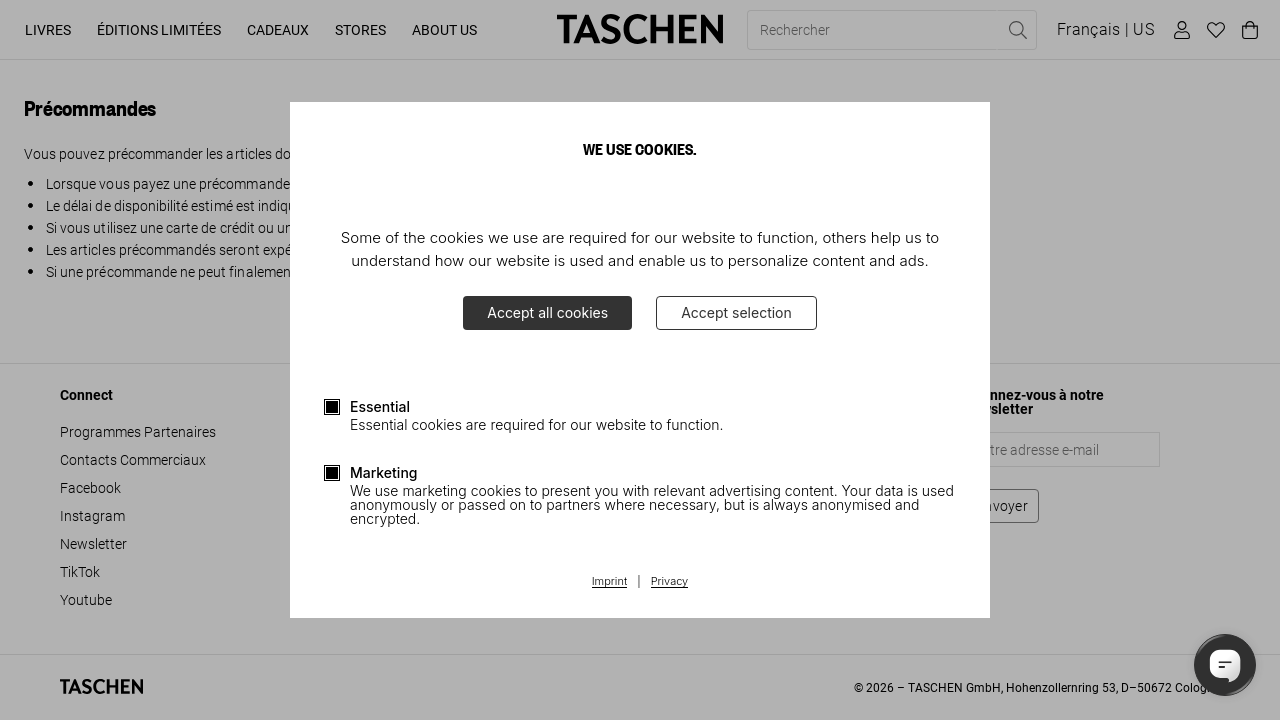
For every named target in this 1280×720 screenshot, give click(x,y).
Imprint (609, 582)
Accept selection (736, 312)
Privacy (670, 582)
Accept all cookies (547, 312)
